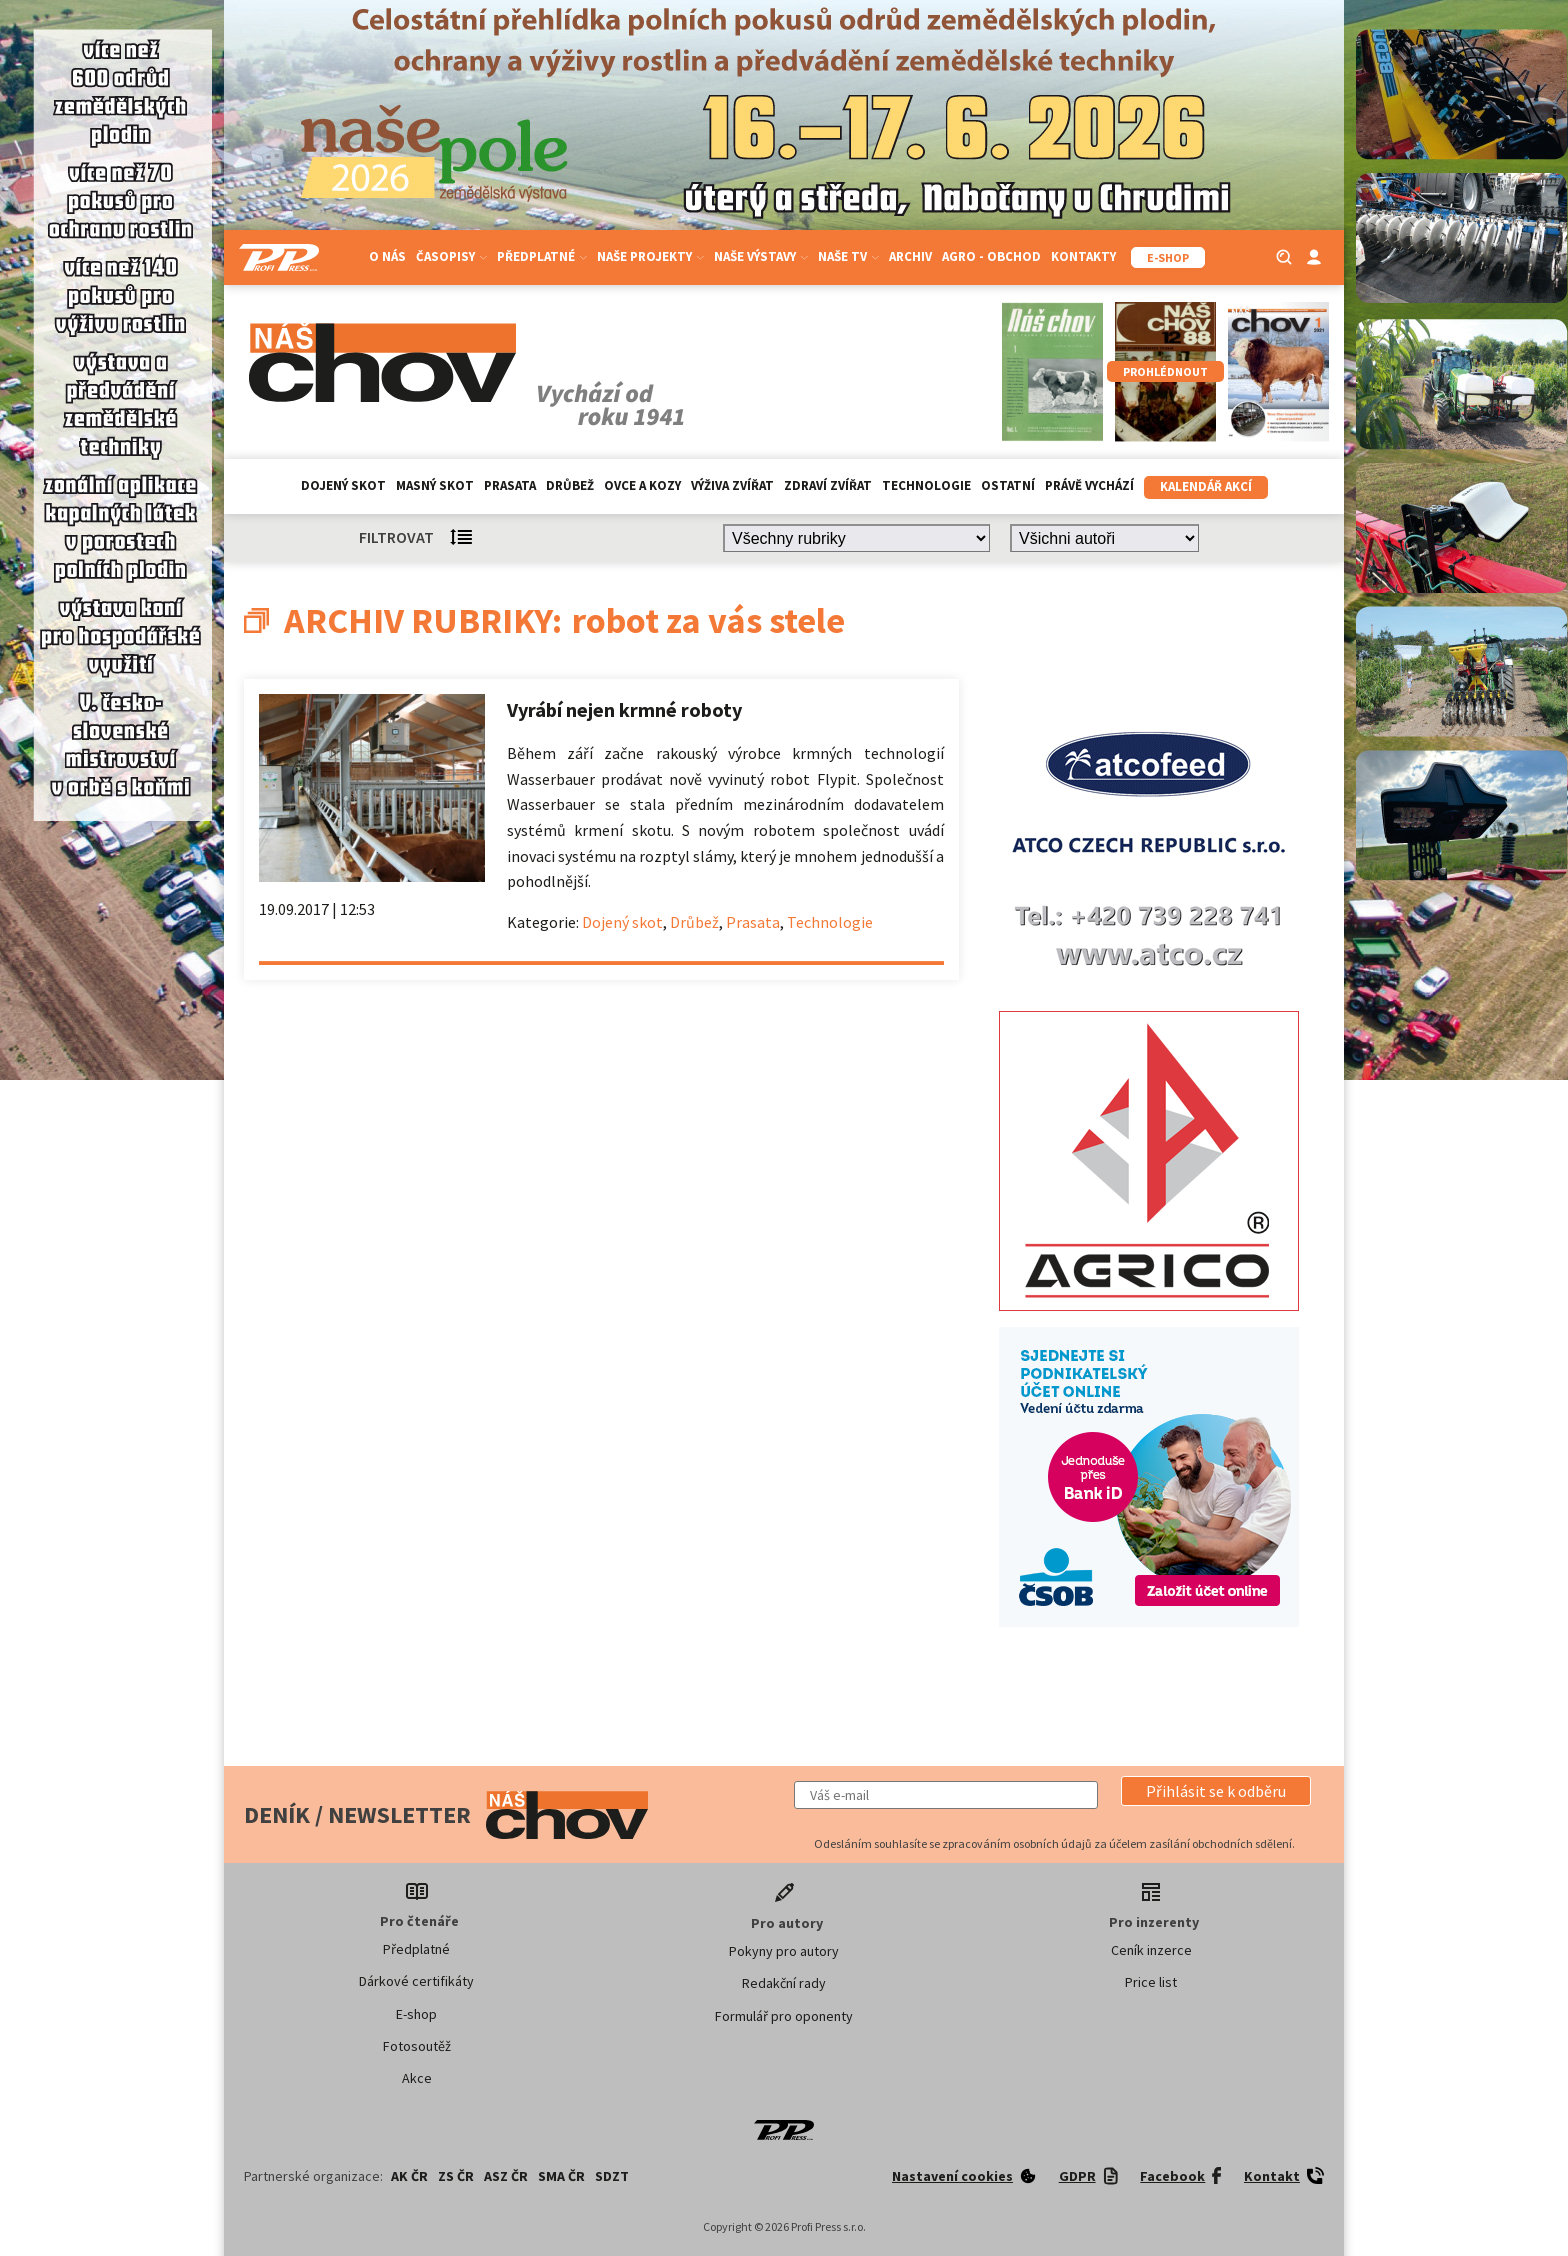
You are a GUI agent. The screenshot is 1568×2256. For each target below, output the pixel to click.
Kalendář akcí (1206, 486)
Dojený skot (343, 485)
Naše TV (848, 256)
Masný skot (435, 485)
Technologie (926, 485)
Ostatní (1008, 485)
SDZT (612, 2176)
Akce (417, 2078)
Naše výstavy (761, 256)
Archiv (910, 256)
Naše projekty (650, 256)
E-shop (416, 2014)
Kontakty (1083, 256)
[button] (1216, 1791)
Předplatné (542, 256)
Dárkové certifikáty (416, 1981)
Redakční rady (784, 1983)
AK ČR (409, 2176)
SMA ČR (561, 2176)
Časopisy (451, 256)
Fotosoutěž (417, 2046)
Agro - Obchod (991, 256)
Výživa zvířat (732, 485)
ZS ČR (456, 2176)
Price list (1151, 1982)
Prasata (510, 485)
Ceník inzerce (1151, 1950)
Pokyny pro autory (784, 1951)
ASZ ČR (506, 2176)
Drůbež (570, 485)
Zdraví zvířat (828, 485)
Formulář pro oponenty (784, 2016)
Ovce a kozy (642, 485)
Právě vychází (1089, 485)
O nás (387, 256)
